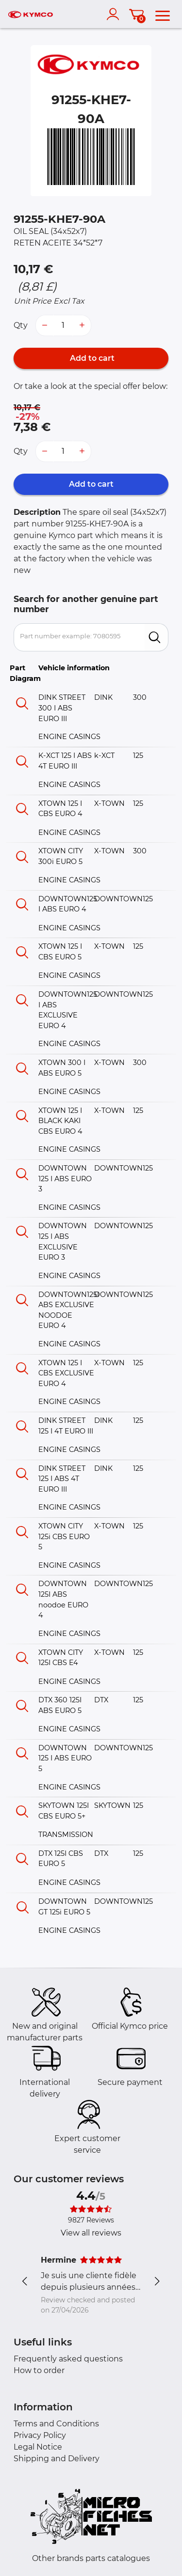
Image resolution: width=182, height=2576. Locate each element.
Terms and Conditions (56, 2423)
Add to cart (91, 358)
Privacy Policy (40, 2435)
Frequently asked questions (68, 2358)
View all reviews (91, 2232)
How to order (39, 2370)
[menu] (162, 14)
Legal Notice (38, 2447)
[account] (115, 14)
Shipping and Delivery (56, 2458)
